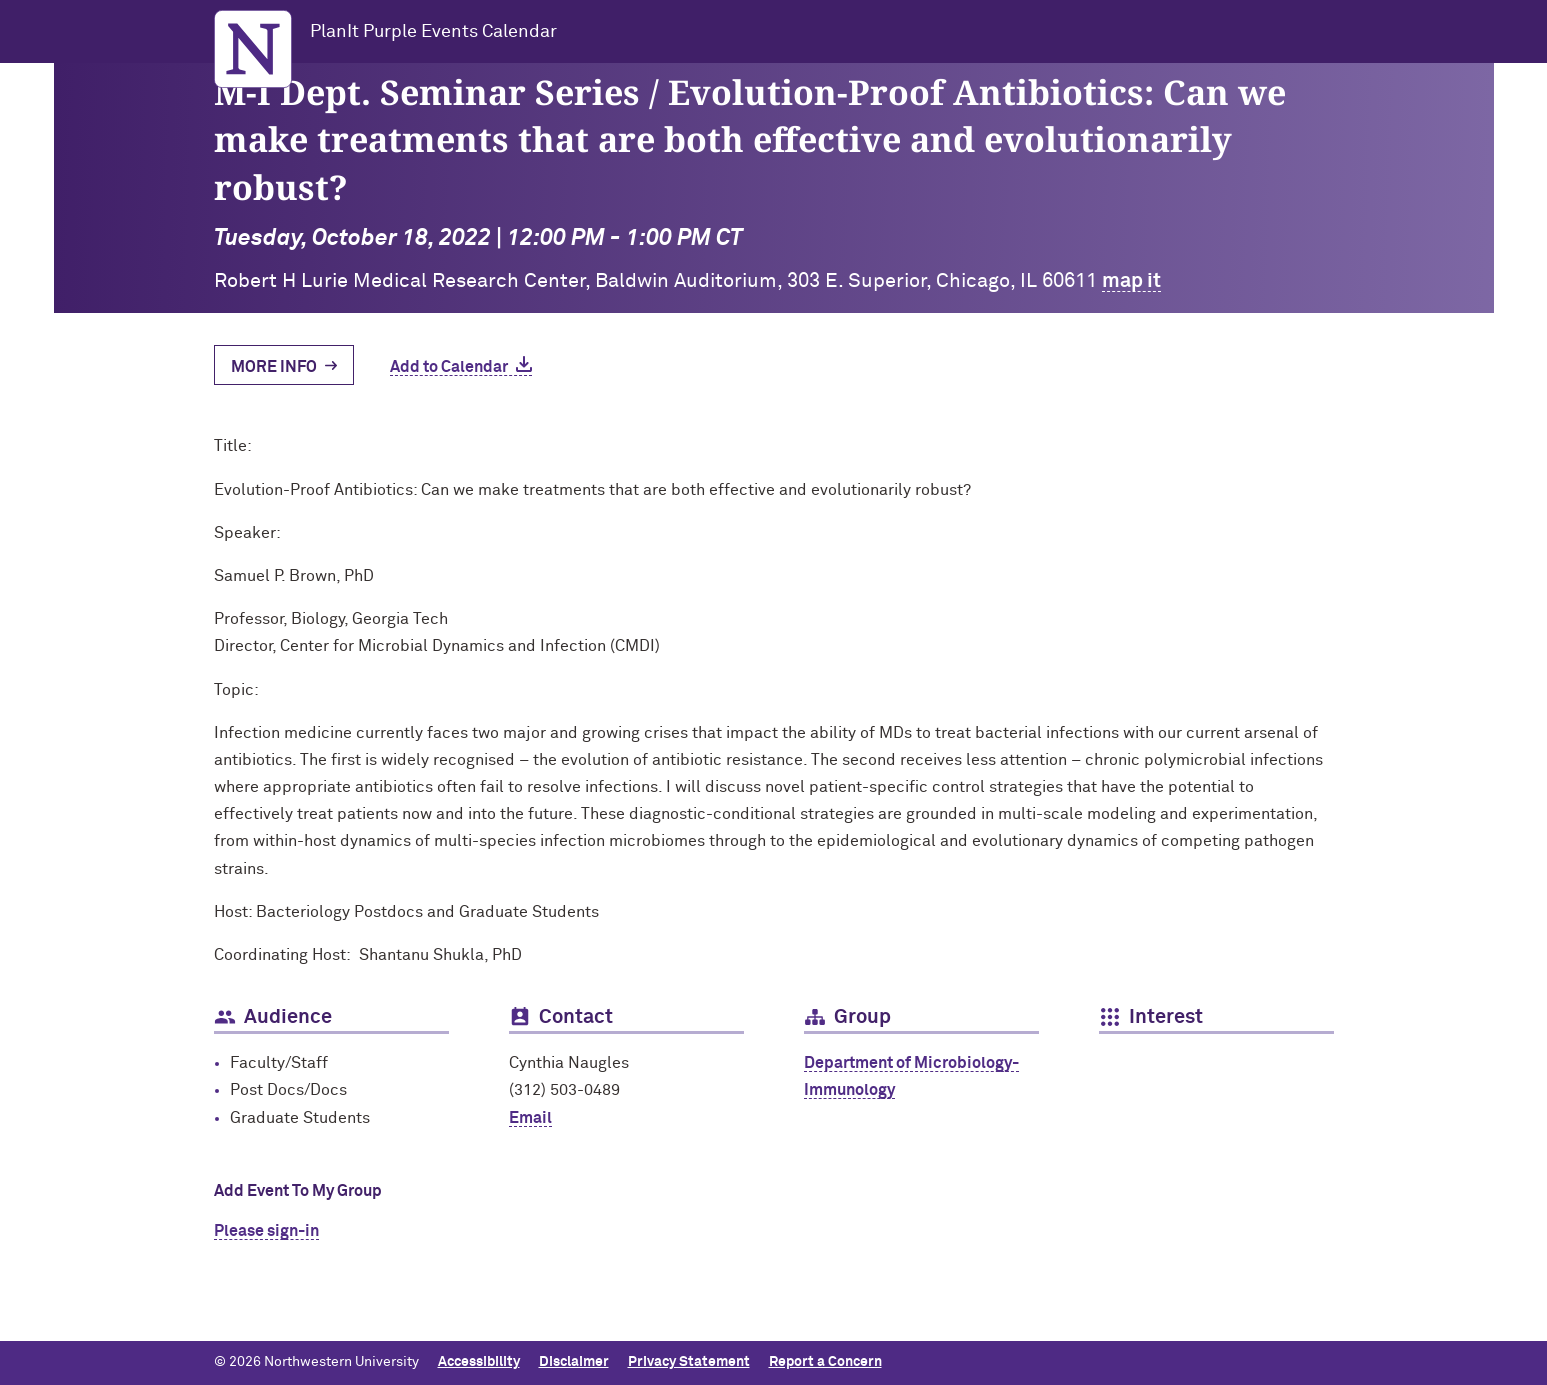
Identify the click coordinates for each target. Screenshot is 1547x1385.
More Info (274, 367)
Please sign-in (266, 1231)
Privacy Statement (689, 1362)
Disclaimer (574, 1362)
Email (530, 1118)
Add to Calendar (449, 367)
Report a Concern (825, 1362)
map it (1131, 281)
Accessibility (479, 1362)
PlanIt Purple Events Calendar (433, 32)
